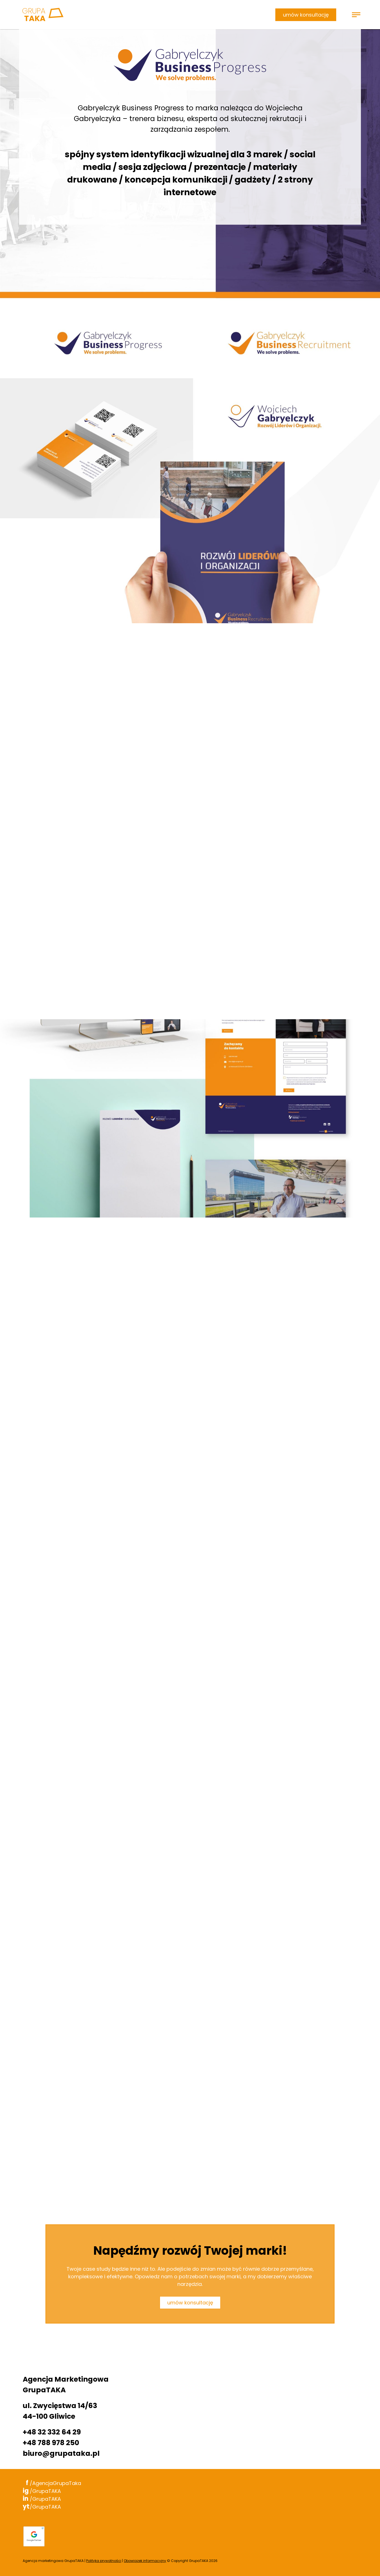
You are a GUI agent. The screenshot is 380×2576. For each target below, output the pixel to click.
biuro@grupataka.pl (61, 2453)
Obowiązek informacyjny (145, 2560)
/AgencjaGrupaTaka (52, 2483)
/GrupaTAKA (42, 2491)
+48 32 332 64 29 (52, 2432)
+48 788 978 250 (51, 2443)
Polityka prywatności (103, 2560)
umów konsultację (306, 14)
